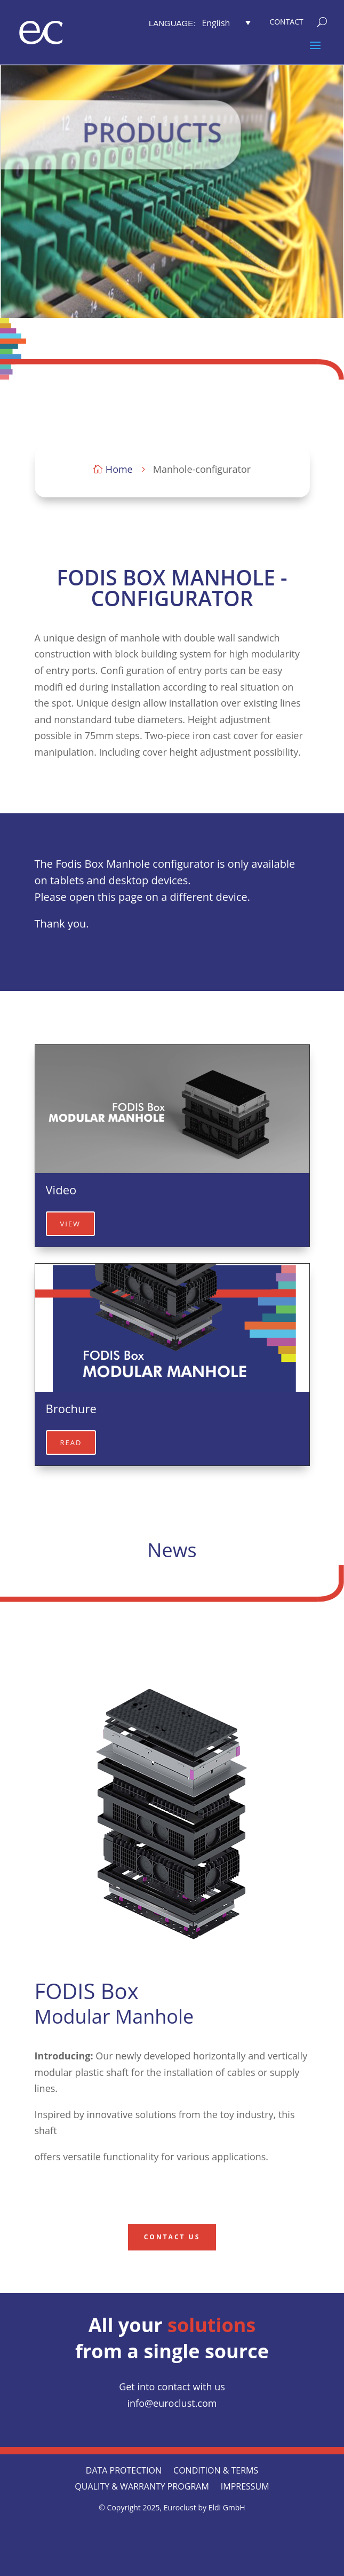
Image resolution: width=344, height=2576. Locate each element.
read (71, 1442)
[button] (226, 22)
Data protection (124, 2471)
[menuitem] (203, 21)
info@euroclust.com (172, 2403)
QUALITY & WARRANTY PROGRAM (142, 2487)
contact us (172, 2236)
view (70, 1223)
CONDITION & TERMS (215, 2471)
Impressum (245, 2487)
